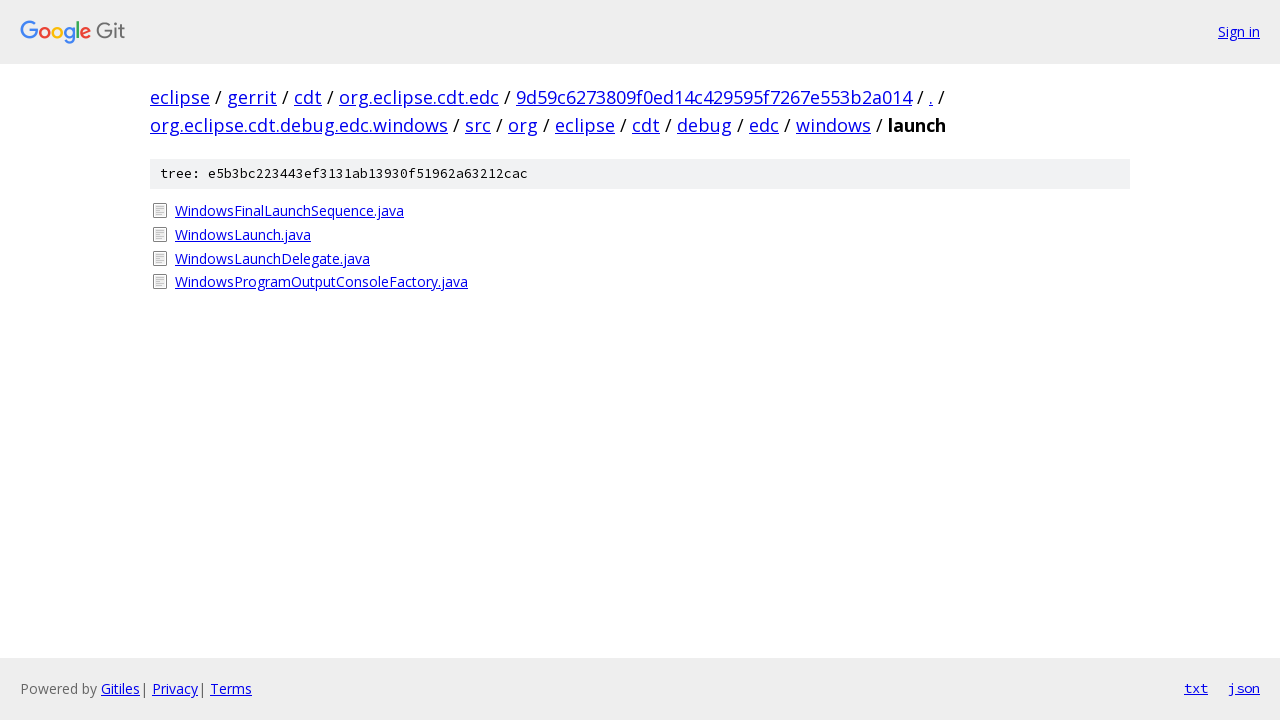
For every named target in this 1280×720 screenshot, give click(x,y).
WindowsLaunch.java (243, 234)
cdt (308, 97)
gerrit (252, 97)
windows (833, 125)
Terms (231, 688)
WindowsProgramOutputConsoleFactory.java (321, 281)
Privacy (175, 688)
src (478, 125)
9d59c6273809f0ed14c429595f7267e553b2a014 (714, 97)
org (523, 125)
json (1244, 688)
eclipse (180, 97)
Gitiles (120, 688)
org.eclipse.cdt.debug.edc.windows (299, 125)
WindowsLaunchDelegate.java (272, 258)
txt (1196, 688)
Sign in (1239, 31)
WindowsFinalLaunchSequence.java (289, 210)
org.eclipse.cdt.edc (419, 97)
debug (704, 125)
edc (764, 125)
